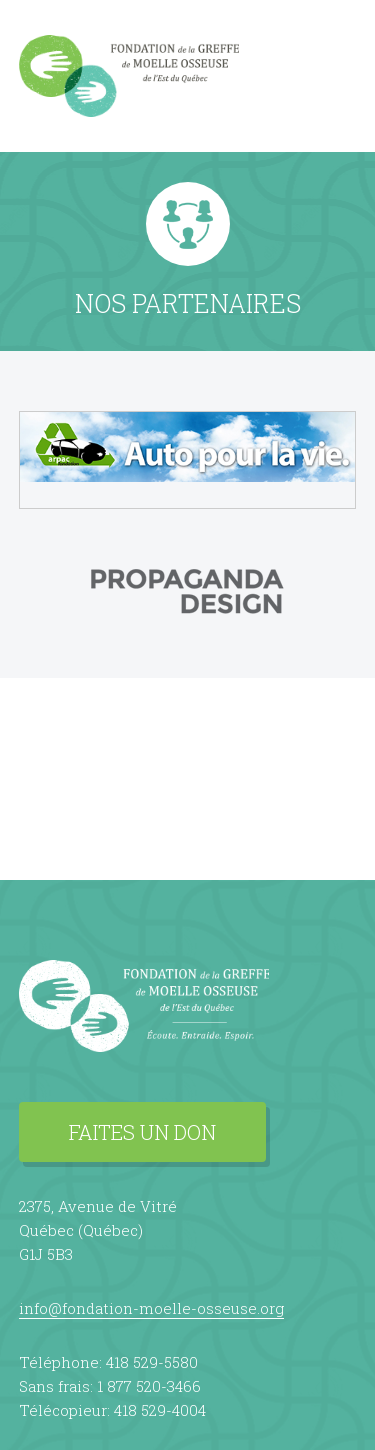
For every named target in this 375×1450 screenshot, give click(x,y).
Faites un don (142, 1132)
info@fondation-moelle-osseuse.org (151, 1308)
